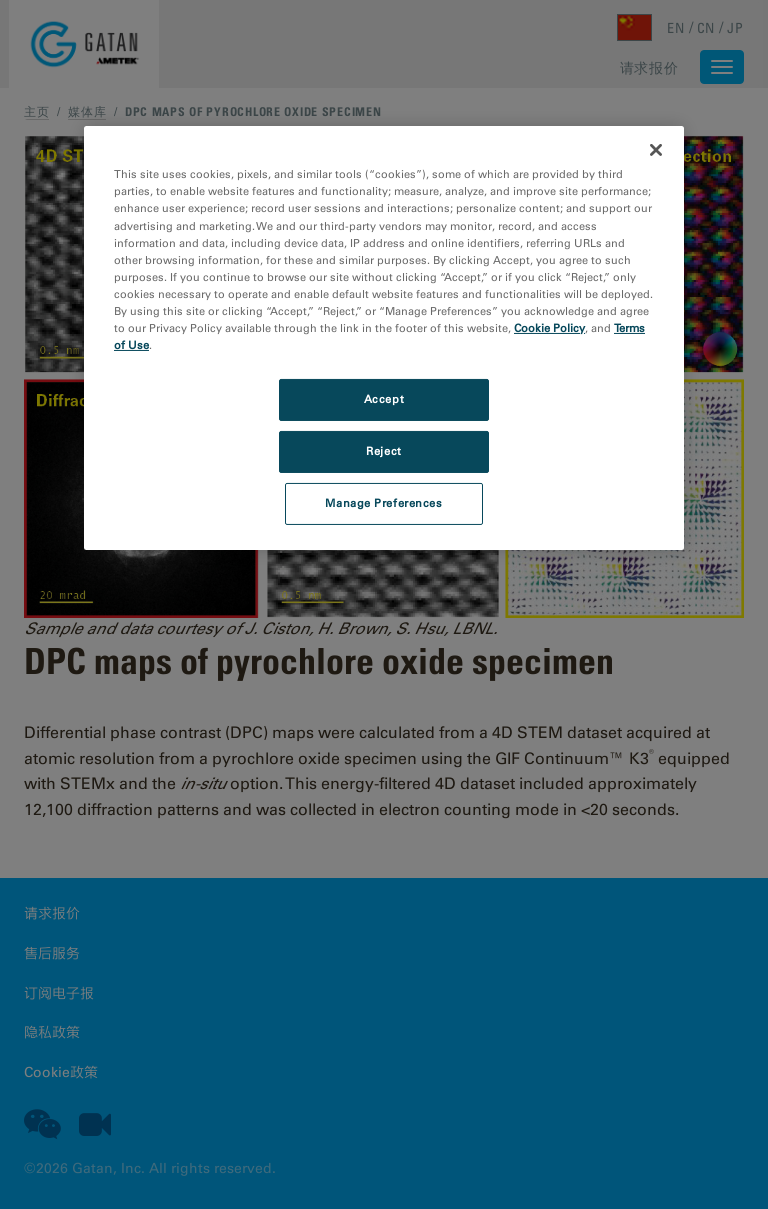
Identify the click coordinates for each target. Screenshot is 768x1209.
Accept (384, 399)
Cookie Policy (549, 328)
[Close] (656, 150)
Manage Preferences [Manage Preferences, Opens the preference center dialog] (383, 503)
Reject (383, 451)
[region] (384, 337)
